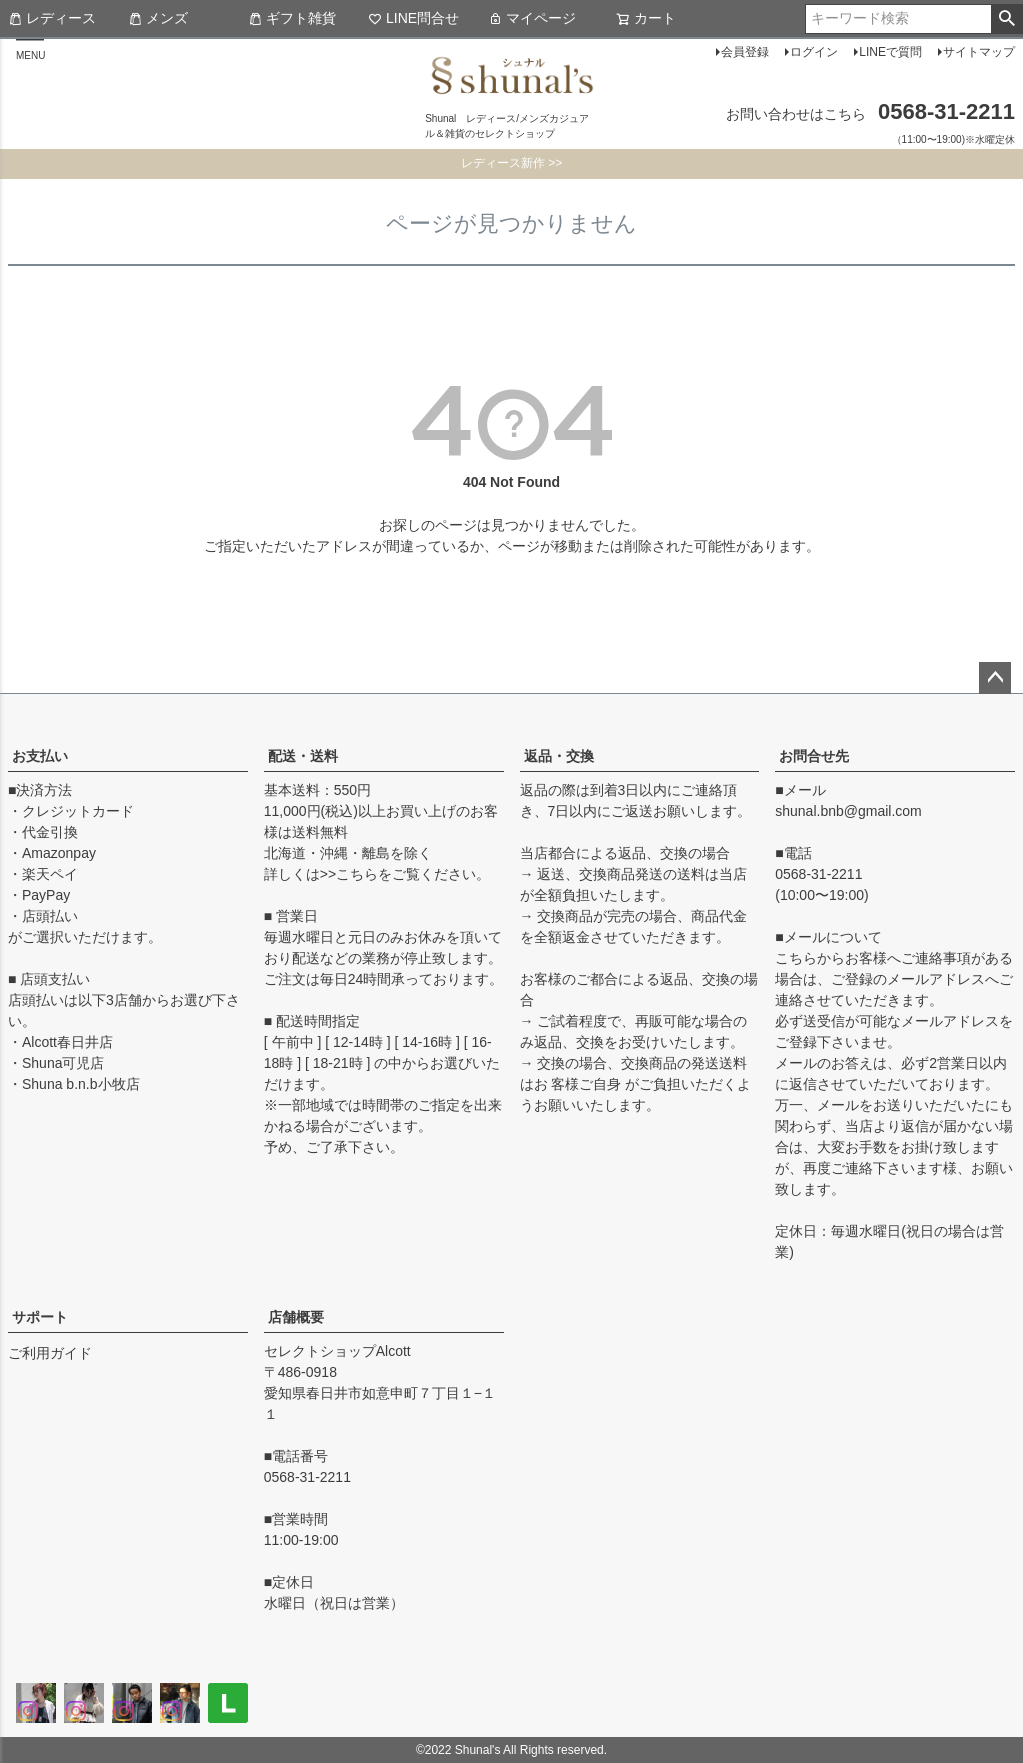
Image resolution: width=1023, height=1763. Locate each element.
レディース (52, 18)
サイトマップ (979, 52)
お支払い (40, 756)
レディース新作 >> (511, 163)
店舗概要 (296, 1317)
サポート (40, 1317)
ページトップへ (995, 678)
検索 (1006, 19)
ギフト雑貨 (292, 18)
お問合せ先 (814, 756)
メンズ (158, 18)
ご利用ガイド (50, 1353)
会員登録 (745, 52)
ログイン (814, 52)
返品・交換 (559, 756)
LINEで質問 (890, 52)
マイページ (532, 18)
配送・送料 (303, 756)
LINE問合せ (413, 18)
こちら (357, 874)
